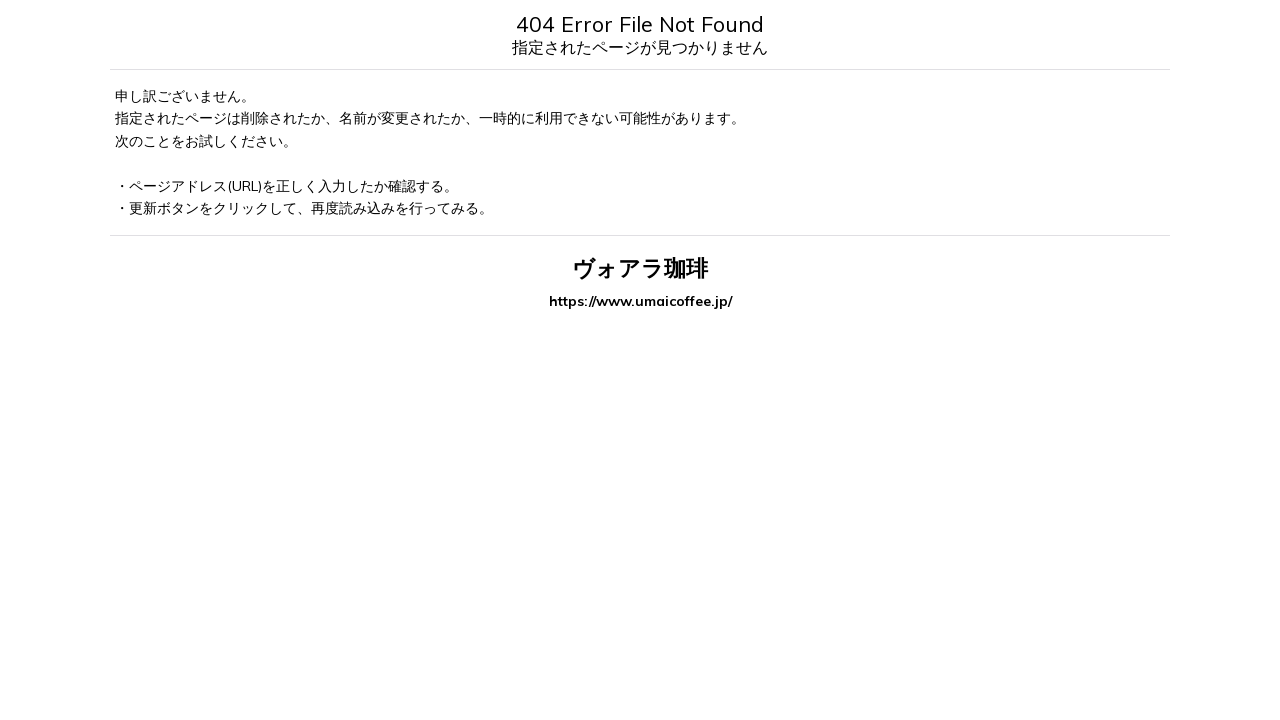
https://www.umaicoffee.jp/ (640, 301)
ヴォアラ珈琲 (640, 267)
